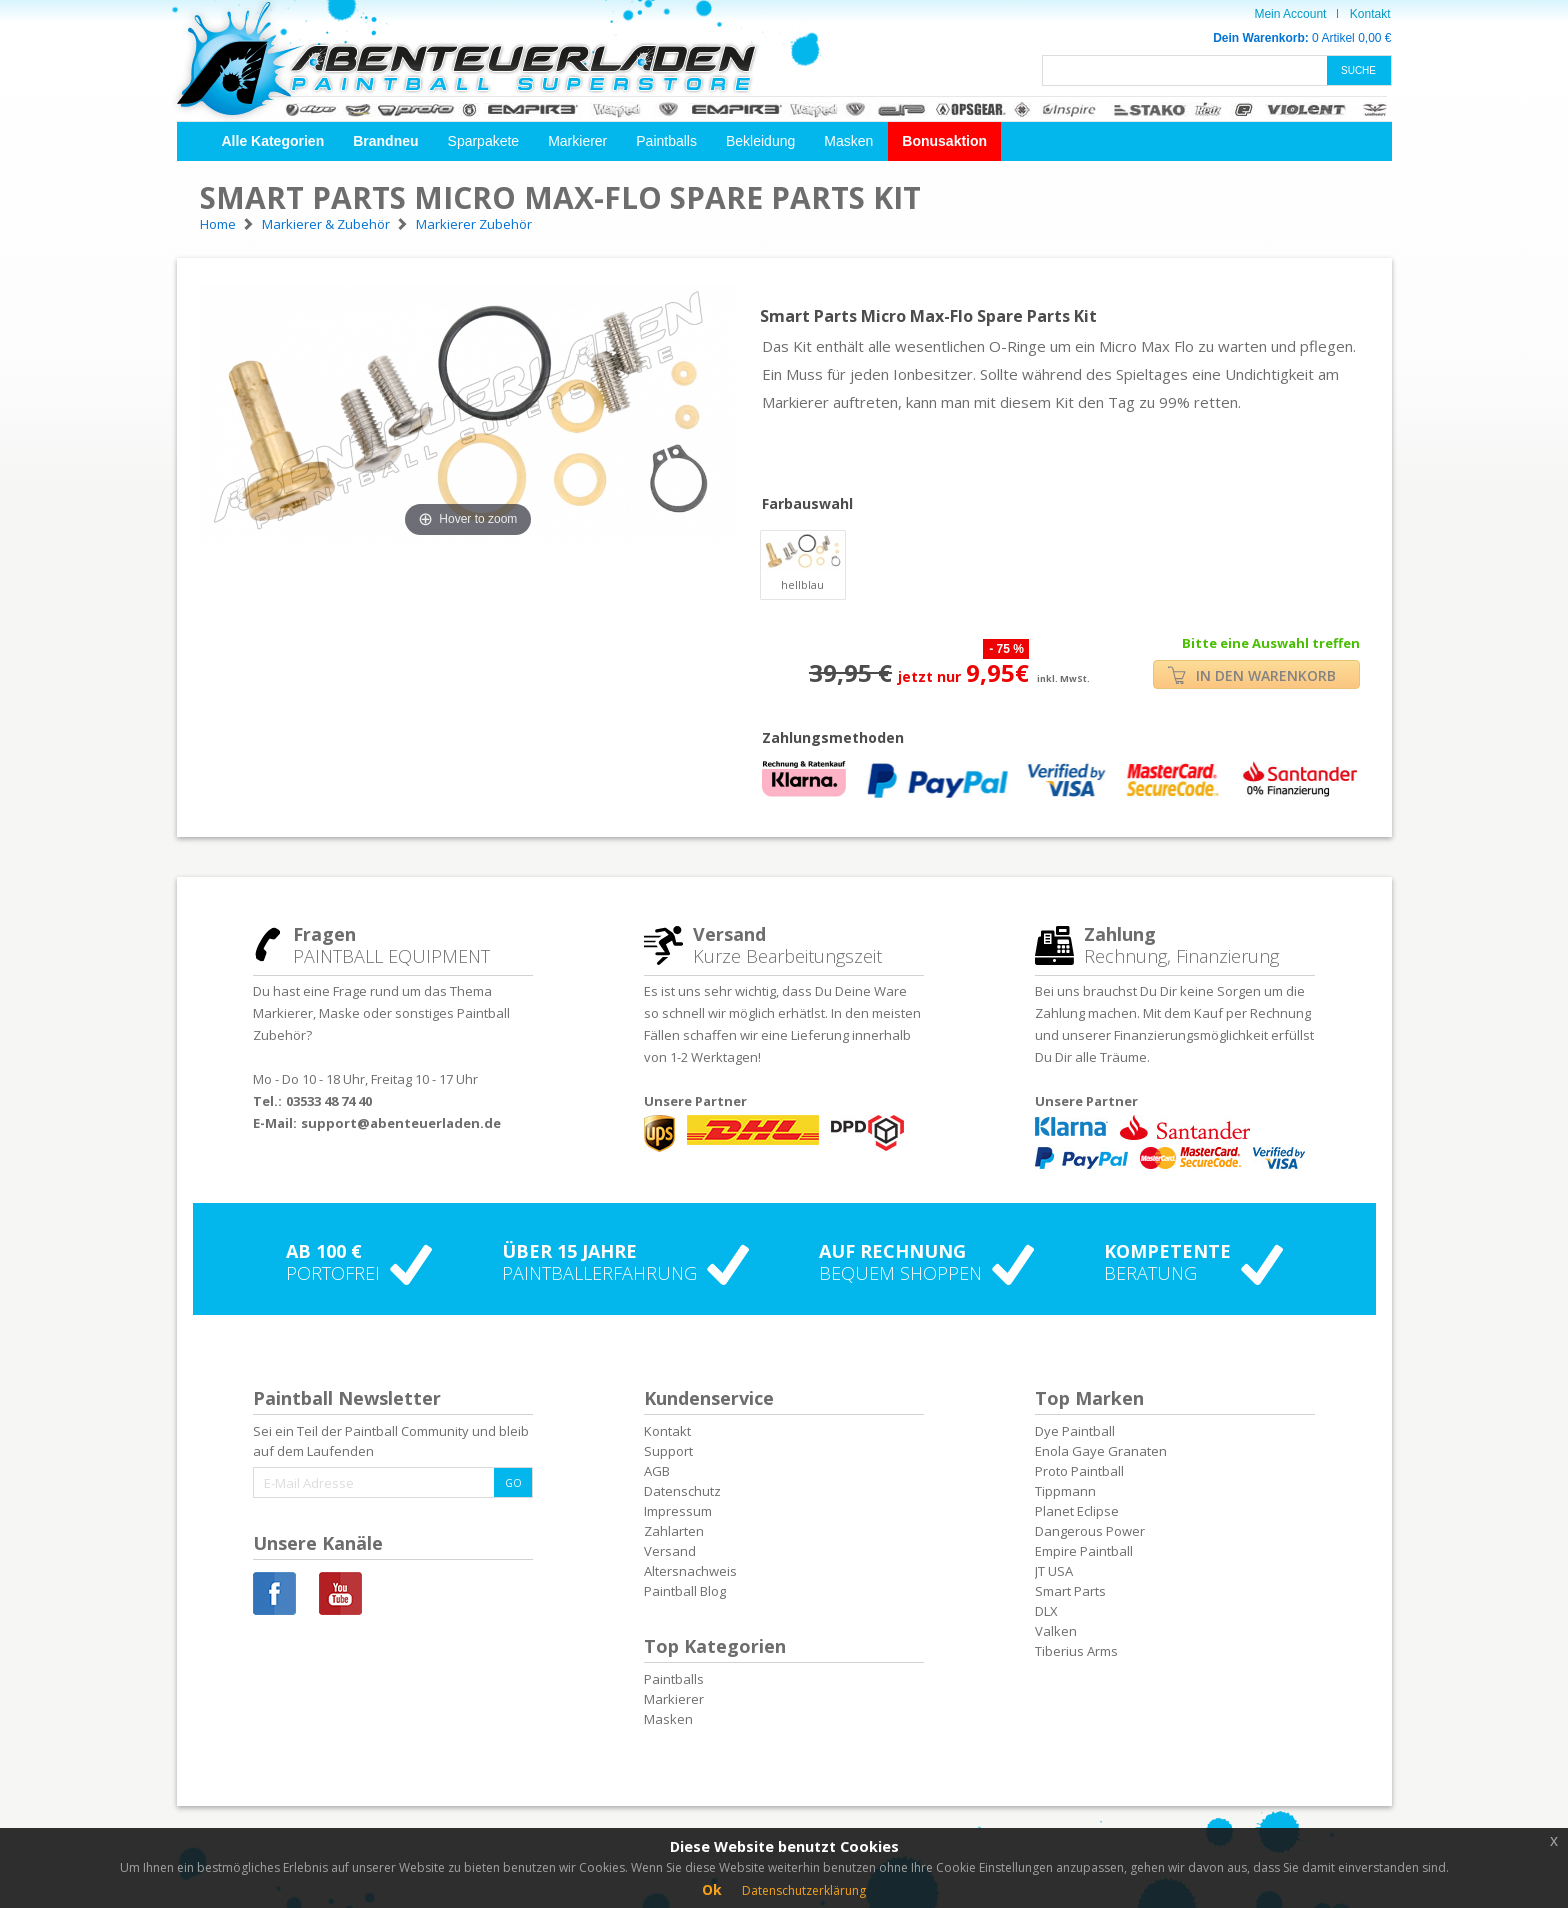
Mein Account (1290, 14)
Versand (670, 1551)
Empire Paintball (1084, 1551)
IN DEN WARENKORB (1252, 675)
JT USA (1054, 1571)
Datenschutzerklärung (804, 1890)
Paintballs (666, 141)
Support (668, 1451)
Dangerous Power (1090, 1531)
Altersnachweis (690, 1571)
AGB (657, 1471)
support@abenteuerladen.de (401, 1123)
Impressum (678, 1511)
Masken (848, 141)
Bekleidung (760, 141)
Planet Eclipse (1077, 1511)
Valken (1056, 1631)
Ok (712, 1889)
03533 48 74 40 (329, 1101)
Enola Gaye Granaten (1101, 1451)
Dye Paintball (1075, 1431)
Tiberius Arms (1076, 1651)
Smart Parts (1070, 1591)
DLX (1046, 1611)
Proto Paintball (1079, 1471)
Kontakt (1370, 14)
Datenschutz (682, 1491)
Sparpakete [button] (484, 141)
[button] (273, 141)
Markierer (577, 141)
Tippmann (1065, 1491)
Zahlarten (674, 1531)
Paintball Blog (685, 1591)
